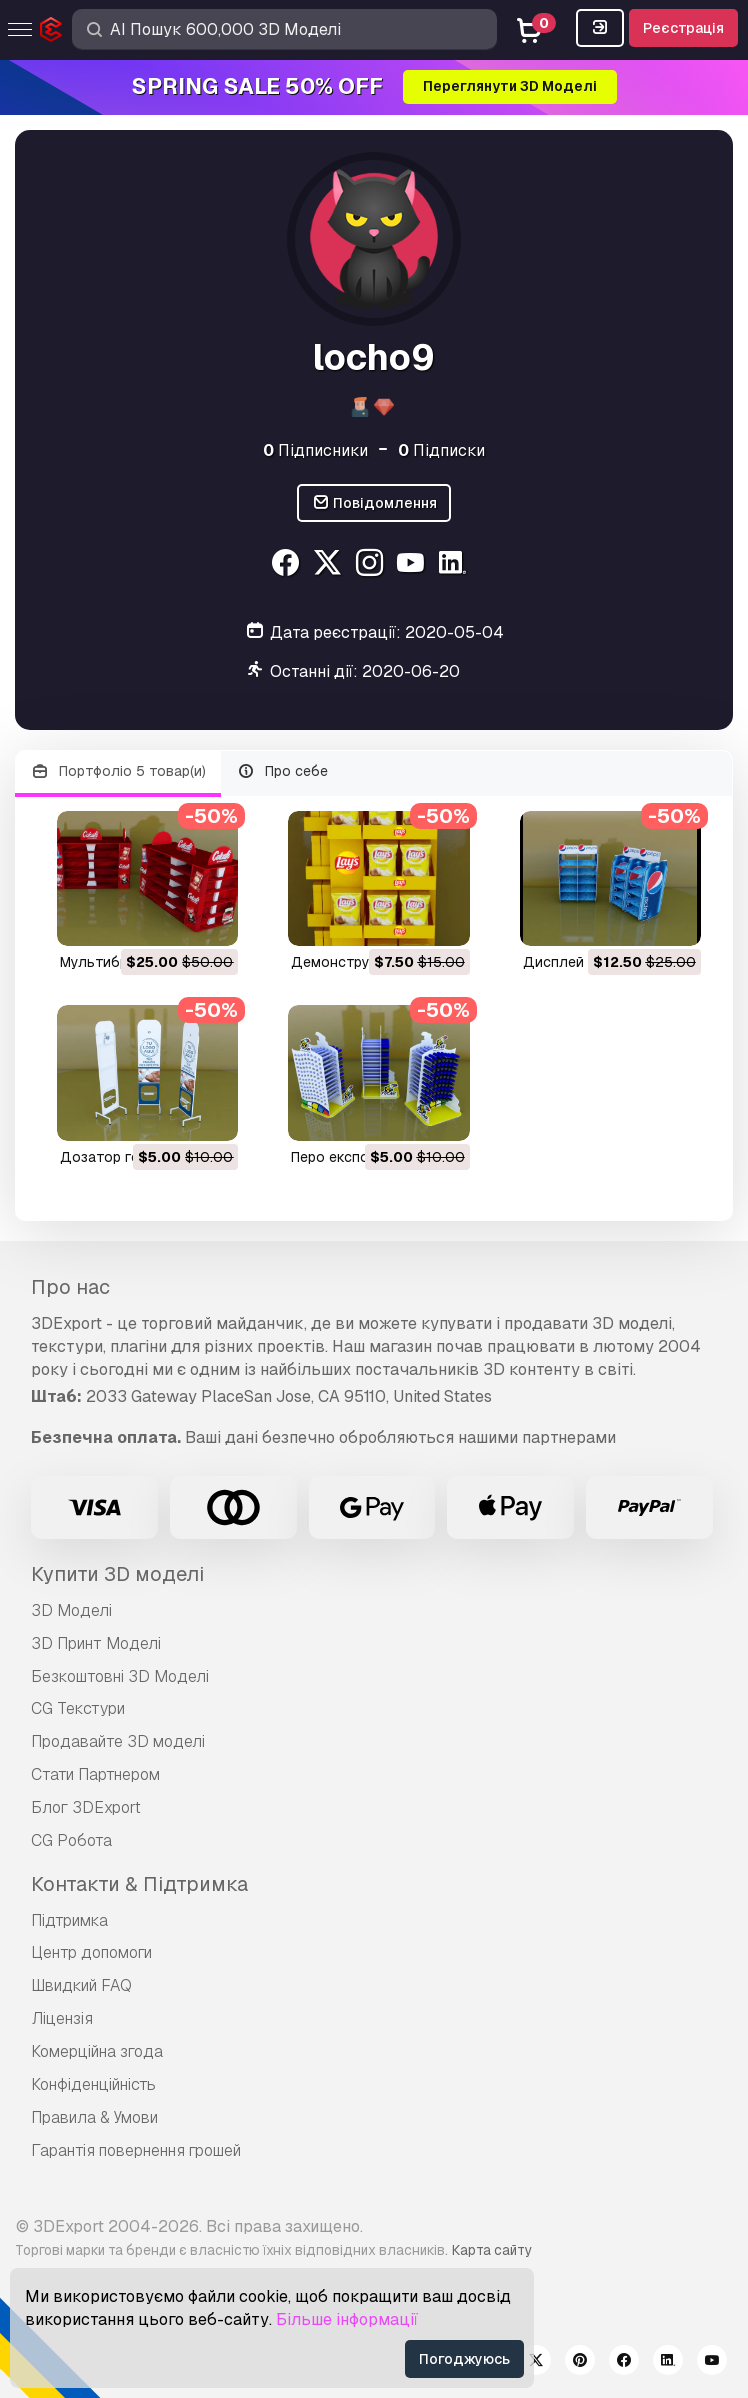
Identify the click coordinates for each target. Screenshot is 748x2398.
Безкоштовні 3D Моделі (120, 1676)
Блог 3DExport (86, 1807)
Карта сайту (492, 2250)
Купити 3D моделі (117, 1574)
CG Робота (71, 1840)
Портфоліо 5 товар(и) (118, 771)
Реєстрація (683, 28)
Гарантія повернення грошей (136, 2150)
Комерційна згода (97, 2051)
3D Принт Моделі (96, 1643)
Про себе (283, 771)
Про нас (70, 1287)
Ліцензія (62, 2018)
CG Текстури (78, 1708)
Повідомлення (374, 503)
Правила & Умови (94, 2117)
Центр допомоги (91, 1952)
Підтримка (69, 1920)
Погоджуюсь (464, 2359)
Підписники (315, 450)
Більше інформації (347, 2319)
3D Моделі (71, 1610)
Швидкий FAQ (81, 1985)
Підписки (441, 450)
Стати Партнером (95, 1774)
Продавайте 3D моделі (118, 1741)
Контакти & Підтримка (139, 1884)
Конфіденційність (93, 2084)
